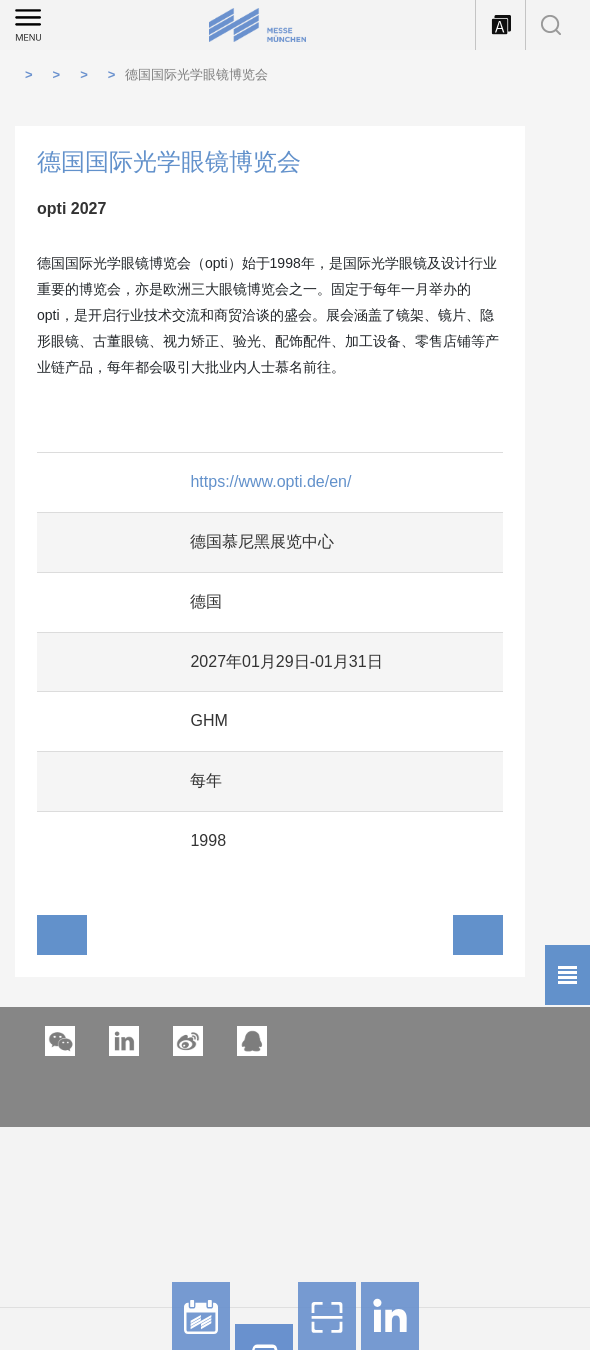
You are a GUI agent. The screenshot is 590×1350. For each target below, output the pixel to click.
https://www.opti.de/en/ (270, 481)
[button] (124, 1041)
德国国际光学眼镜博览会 (196, 74)
